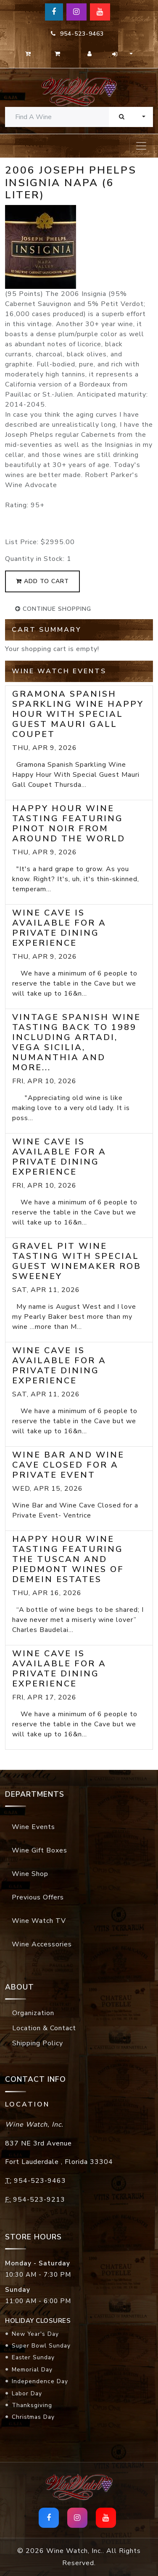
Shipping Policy (37, 2043)
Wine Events (33, 1826)
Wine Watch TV (39, 1920)
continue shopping (53, 609)
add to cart (42, 581)
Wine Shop (30, 1873)
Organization (33, 2013)
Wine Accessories (42, 1944)
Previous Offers (38, 1897)
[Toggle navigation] (141, 145)
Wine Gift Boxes (39, 1850)
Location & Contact (44, 2028)
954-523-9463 (77, 34)
